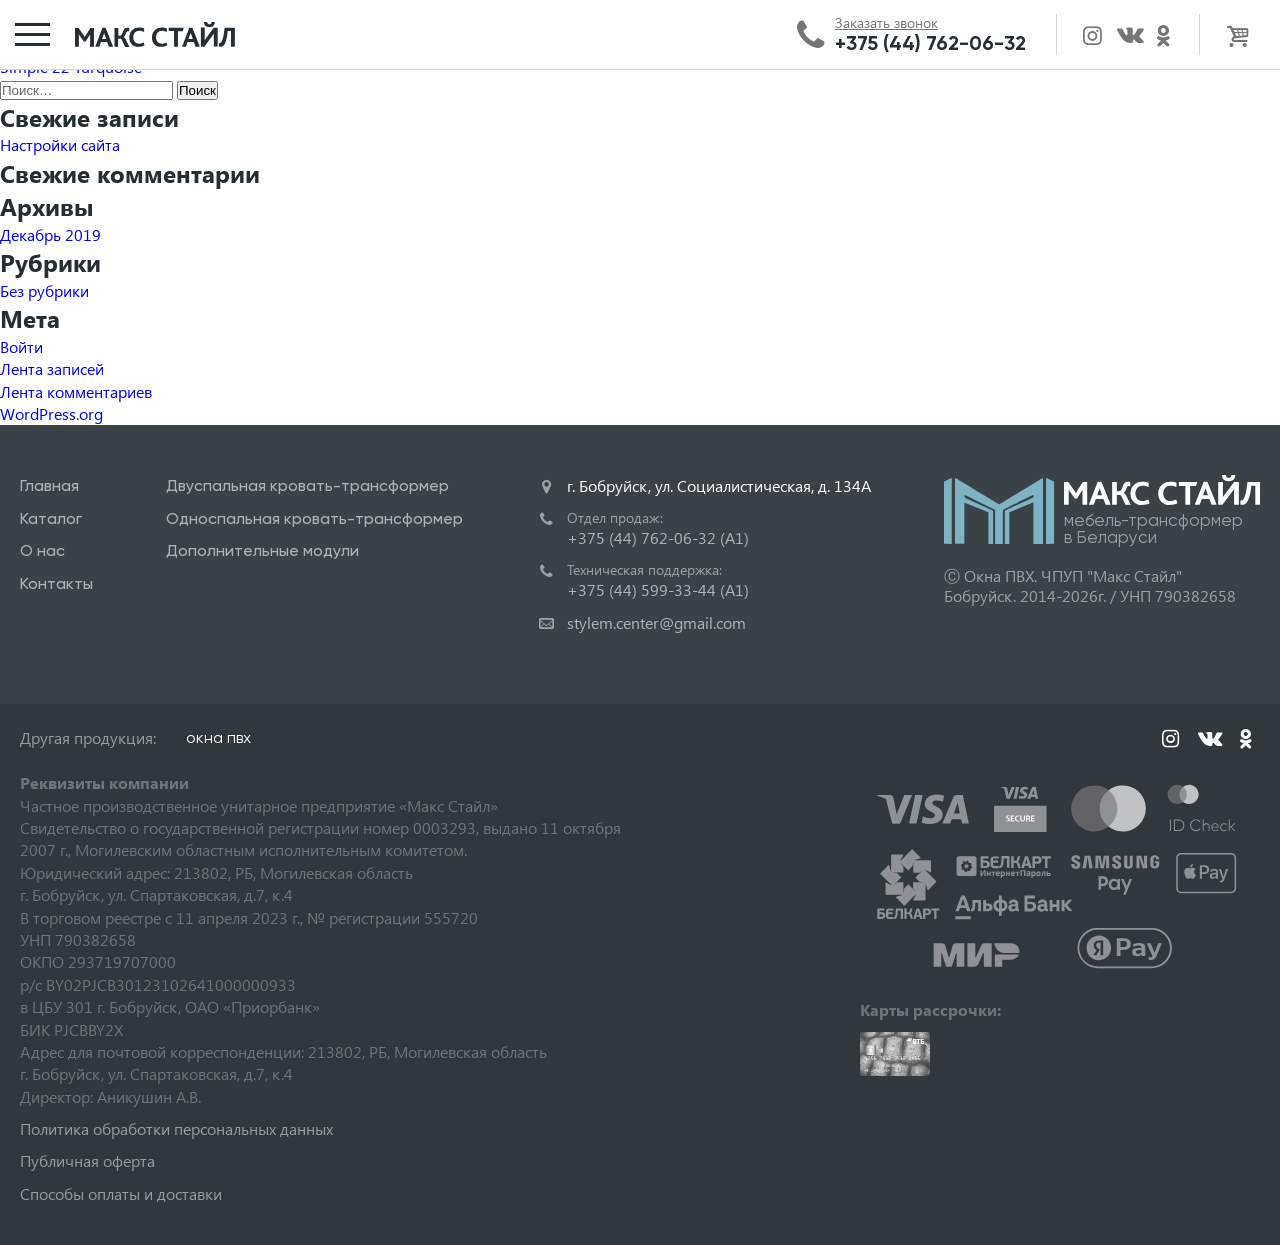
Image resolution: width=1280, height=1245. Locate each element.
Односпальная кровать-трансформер (314, 518)
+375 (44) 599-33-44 (658, 589)
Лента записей (52, 368)
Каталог (51, 518)
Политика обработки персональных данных (176, 1128)
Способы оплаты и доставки (121, 1193)
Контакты (56, 583)
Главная (49, 485)
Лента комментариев (76, 391)
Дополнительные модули (262, 550)
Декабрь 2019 (50, 234)
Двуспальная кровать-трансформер (307, 485)
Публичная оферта (87, 1160)
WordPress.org (51, 413)
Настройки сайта (60, 144)
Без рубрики (44, 290)
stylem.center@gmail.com (656, 622)
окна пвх (218, 737)
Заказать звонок (886, 23)
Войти (21, 346)
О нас (42, 550)
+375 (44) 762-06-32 (930, 43)
